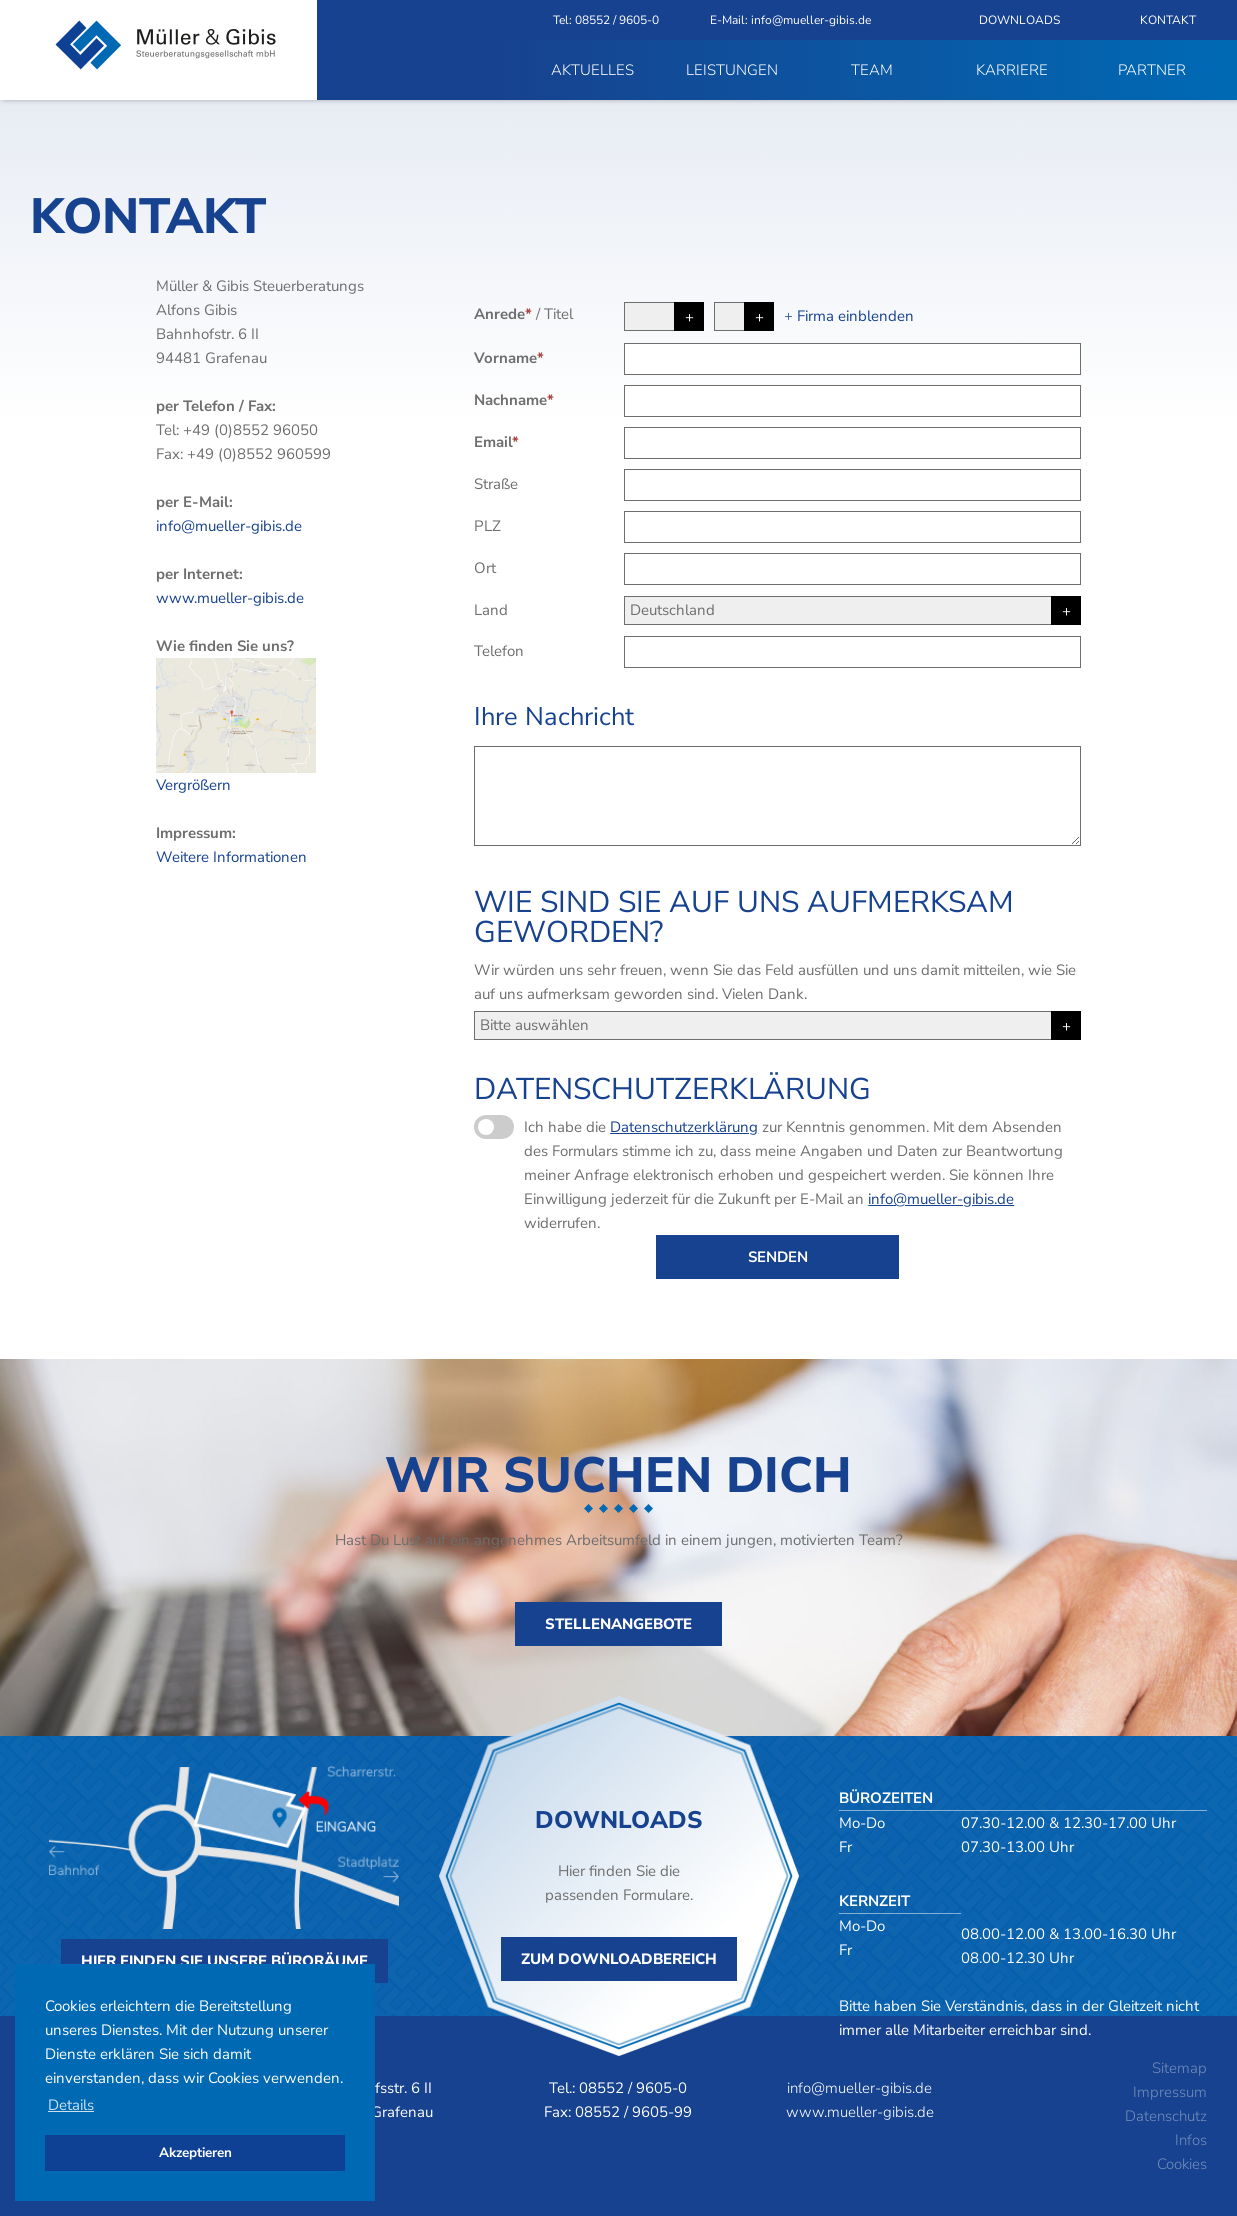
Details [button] (71, 2105)
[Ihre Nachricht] (777, 796)
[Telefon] (852, 652)
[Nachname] (852, 401)
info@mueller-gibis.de (229, 526)
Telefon (499, 651)
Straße (496, 484)
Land (491, 610)
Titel (558, 314)
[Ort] (852, 569)
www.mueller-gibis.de (230, 598)
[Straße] (852, 485)
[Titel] (744, 316)
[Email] (852, 443)
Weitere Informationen (231, 857)
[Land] (852, 610)
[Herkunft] (777, 1025)
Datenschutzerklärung (684, 1127)
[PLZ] (852, 527)
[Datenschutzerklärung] (494, 1127)
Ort (485, 568)
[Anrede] (664, 316)
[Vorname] (852, 359)
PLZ (487, 526)
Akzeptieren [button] (195, 2152)
